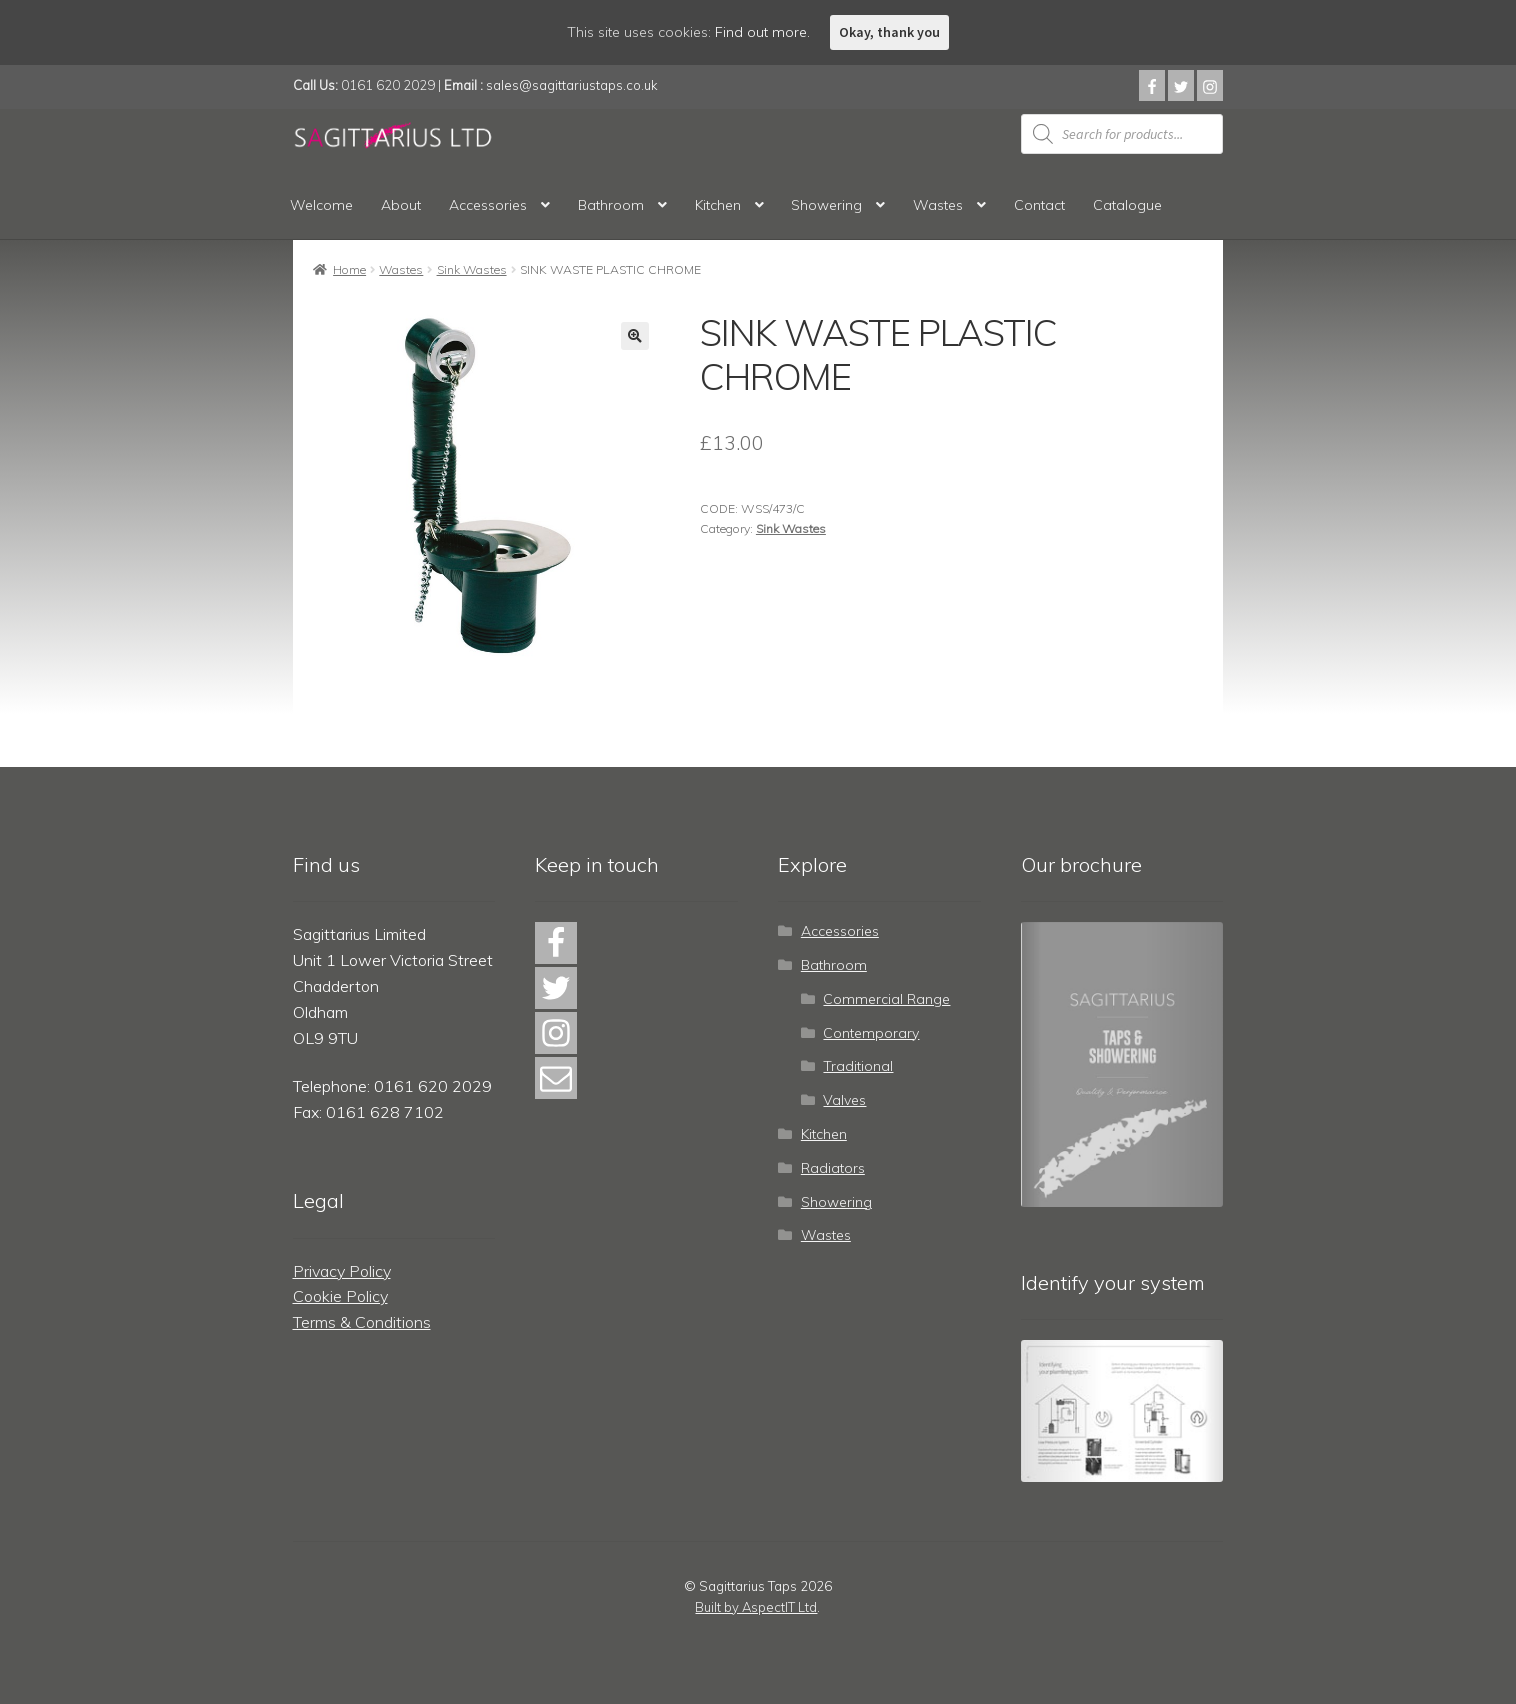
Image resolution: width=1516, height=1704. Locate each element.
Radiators (833, 1168)
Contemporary (871, 1033)
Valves (844, 1100)
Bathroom (611, 205)
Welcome (321, 205)
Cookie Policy (340, 1296)
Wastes (938, 205)
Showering (826, 205)
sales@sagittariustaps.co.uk (572, 85)
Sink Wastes (472, 269)
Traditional (858, 1066)
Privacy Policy (342, 1271)
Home (349, 269)
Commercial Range (886, 999)
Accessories (488, 205)
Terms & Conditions (362, 1322)
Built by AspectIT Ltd (756, 1607)
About (401, 205)
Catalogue (1127, 205)
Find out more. (762, 32)
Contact (1039, 205)
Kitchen (718, 205)
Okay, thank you (889, 32)
